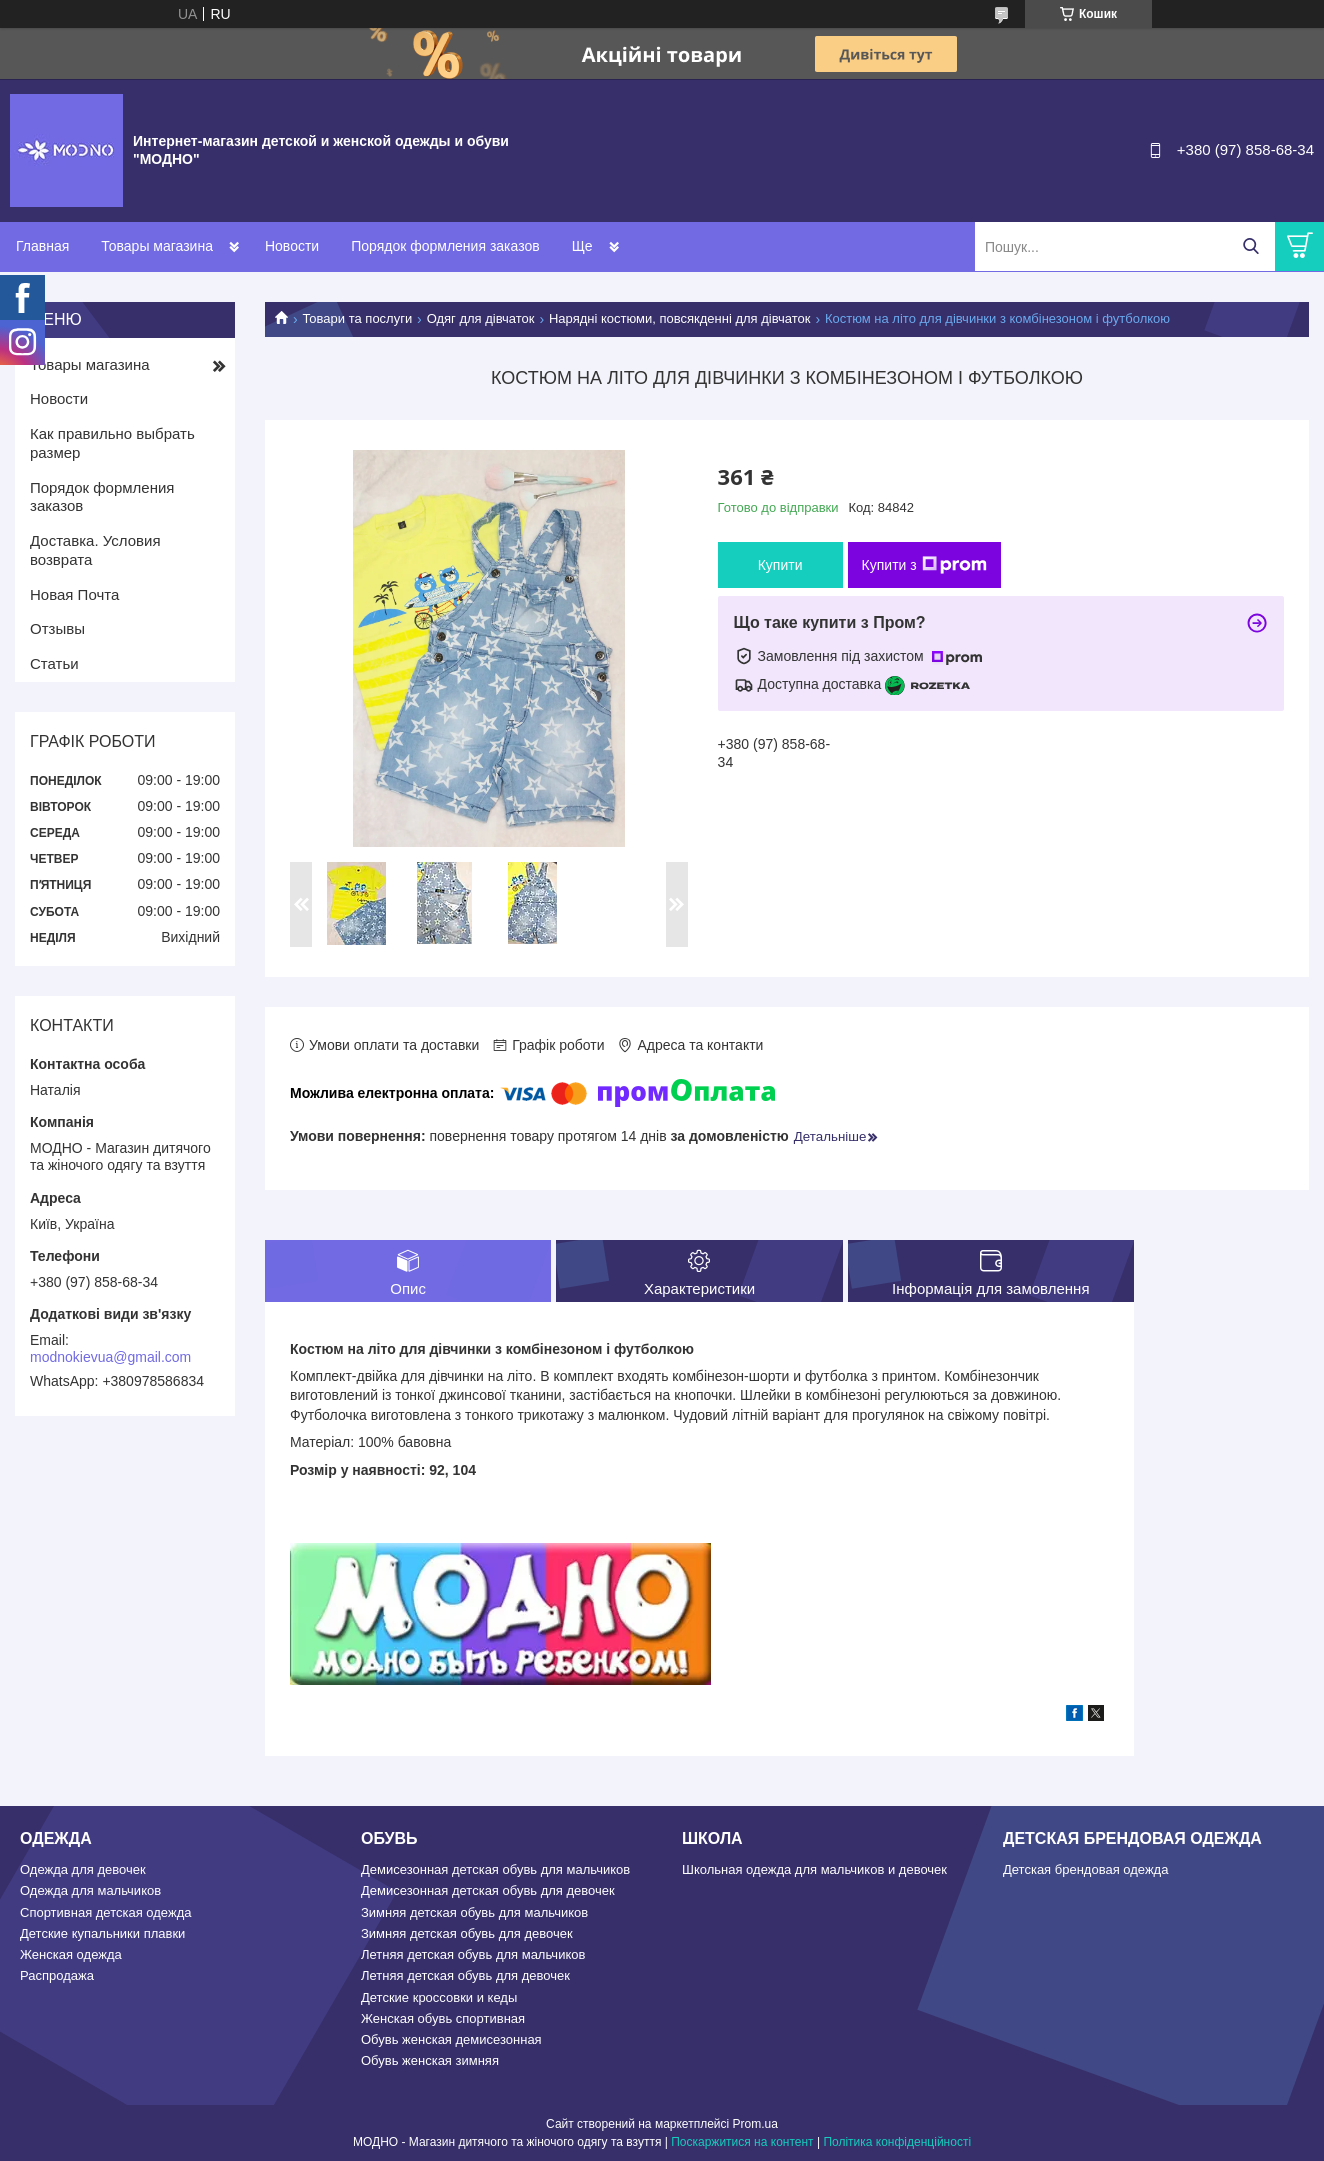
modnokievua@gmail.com (110, 1357)
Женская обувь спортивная (443, 2018)
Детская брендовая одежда (1085, 1869)
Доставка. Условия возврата (95, 550)
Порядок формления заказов (445, 246)
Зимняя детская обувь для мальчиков (474, 1912)
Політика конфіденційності (897, 2142)
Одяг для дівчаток (481, 318)
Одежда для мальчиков (90, 1890)
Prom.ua (755, 2124)
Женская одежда (71, 1954)
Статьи (54, 663)
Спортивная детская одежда (105, 1912)
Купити (780, 565)
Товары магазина (157, 246)
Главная (42, 246)
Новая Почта (74, 594)
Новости (292, 246)
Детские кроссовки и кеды (439, 1997)
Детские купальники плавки (102, 1933)
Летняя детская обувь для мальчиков (473, 1954)
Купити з (924, 565)
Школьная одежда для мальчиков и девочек (814, 1869)
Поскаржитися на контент (742, 2142)
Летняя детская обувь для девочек (465, 1975)
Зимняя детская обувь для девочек (467, 1933)
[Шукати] (1250, 246)
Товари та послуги (357, 318)
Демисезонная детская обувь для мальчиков (495, 1869)
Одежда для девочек (83, 1869)
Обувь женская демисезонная (451, 2039)
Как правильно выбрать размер (112, 443)
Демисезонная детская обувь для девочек (488, 1890)
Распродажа (57, 1975)
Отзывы (57, 628)
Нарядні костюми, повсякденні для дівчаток (680, 318)
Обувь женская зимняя (430, 2060)
